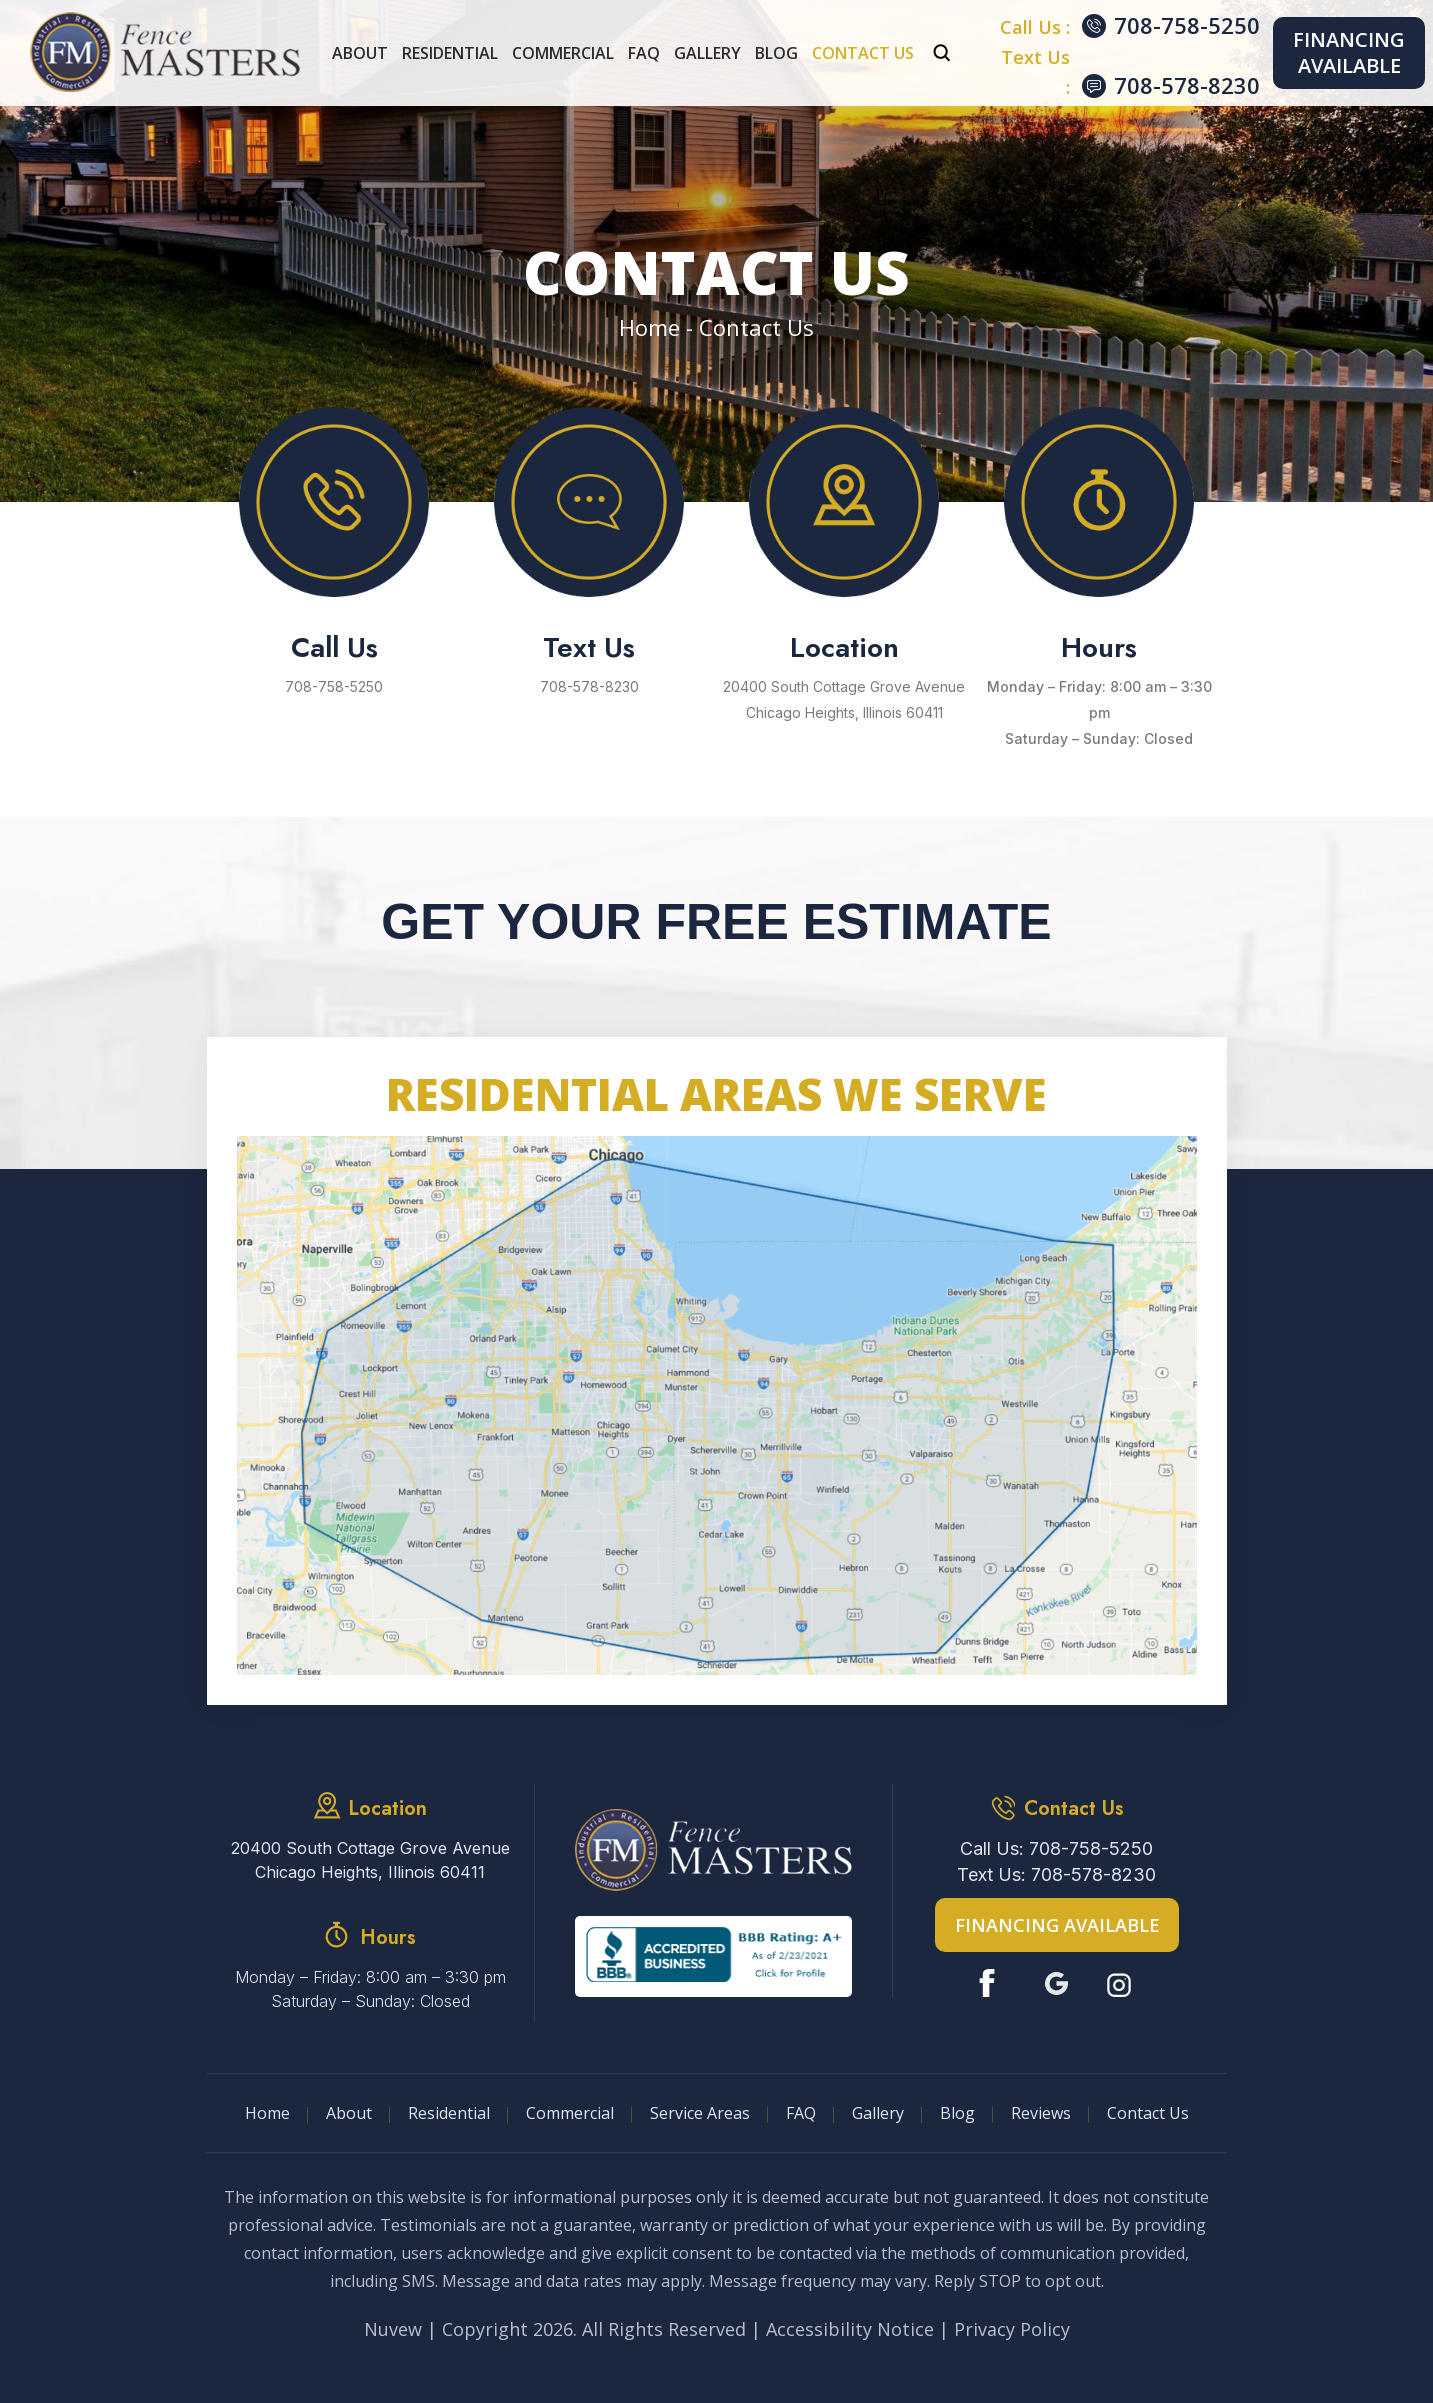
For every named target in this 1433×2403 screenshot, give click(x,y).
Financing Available (1349, 52)
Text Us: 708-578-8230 (1056, 1874)
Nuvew (393, 2329)
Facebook (991, 1983)
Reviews (1041, 2113)
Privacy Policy (1012, 2329)
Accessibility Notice (850, 2329)
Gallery (707, 53)
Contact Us (863, 53)
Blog (776, 53)
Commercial (563, 53)
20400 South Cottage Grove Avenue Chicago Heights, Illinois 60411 (844, 699)
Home (267, 2113)
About (360, 53)
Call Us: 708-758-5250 (1056, 1848)
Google (1056, 1983)
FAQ (644, 53)
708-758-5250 (1187, 25)
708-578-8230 (1187, 85)
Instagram (1121, 1983)
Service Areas (700, 2113)
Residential (450, 53)
